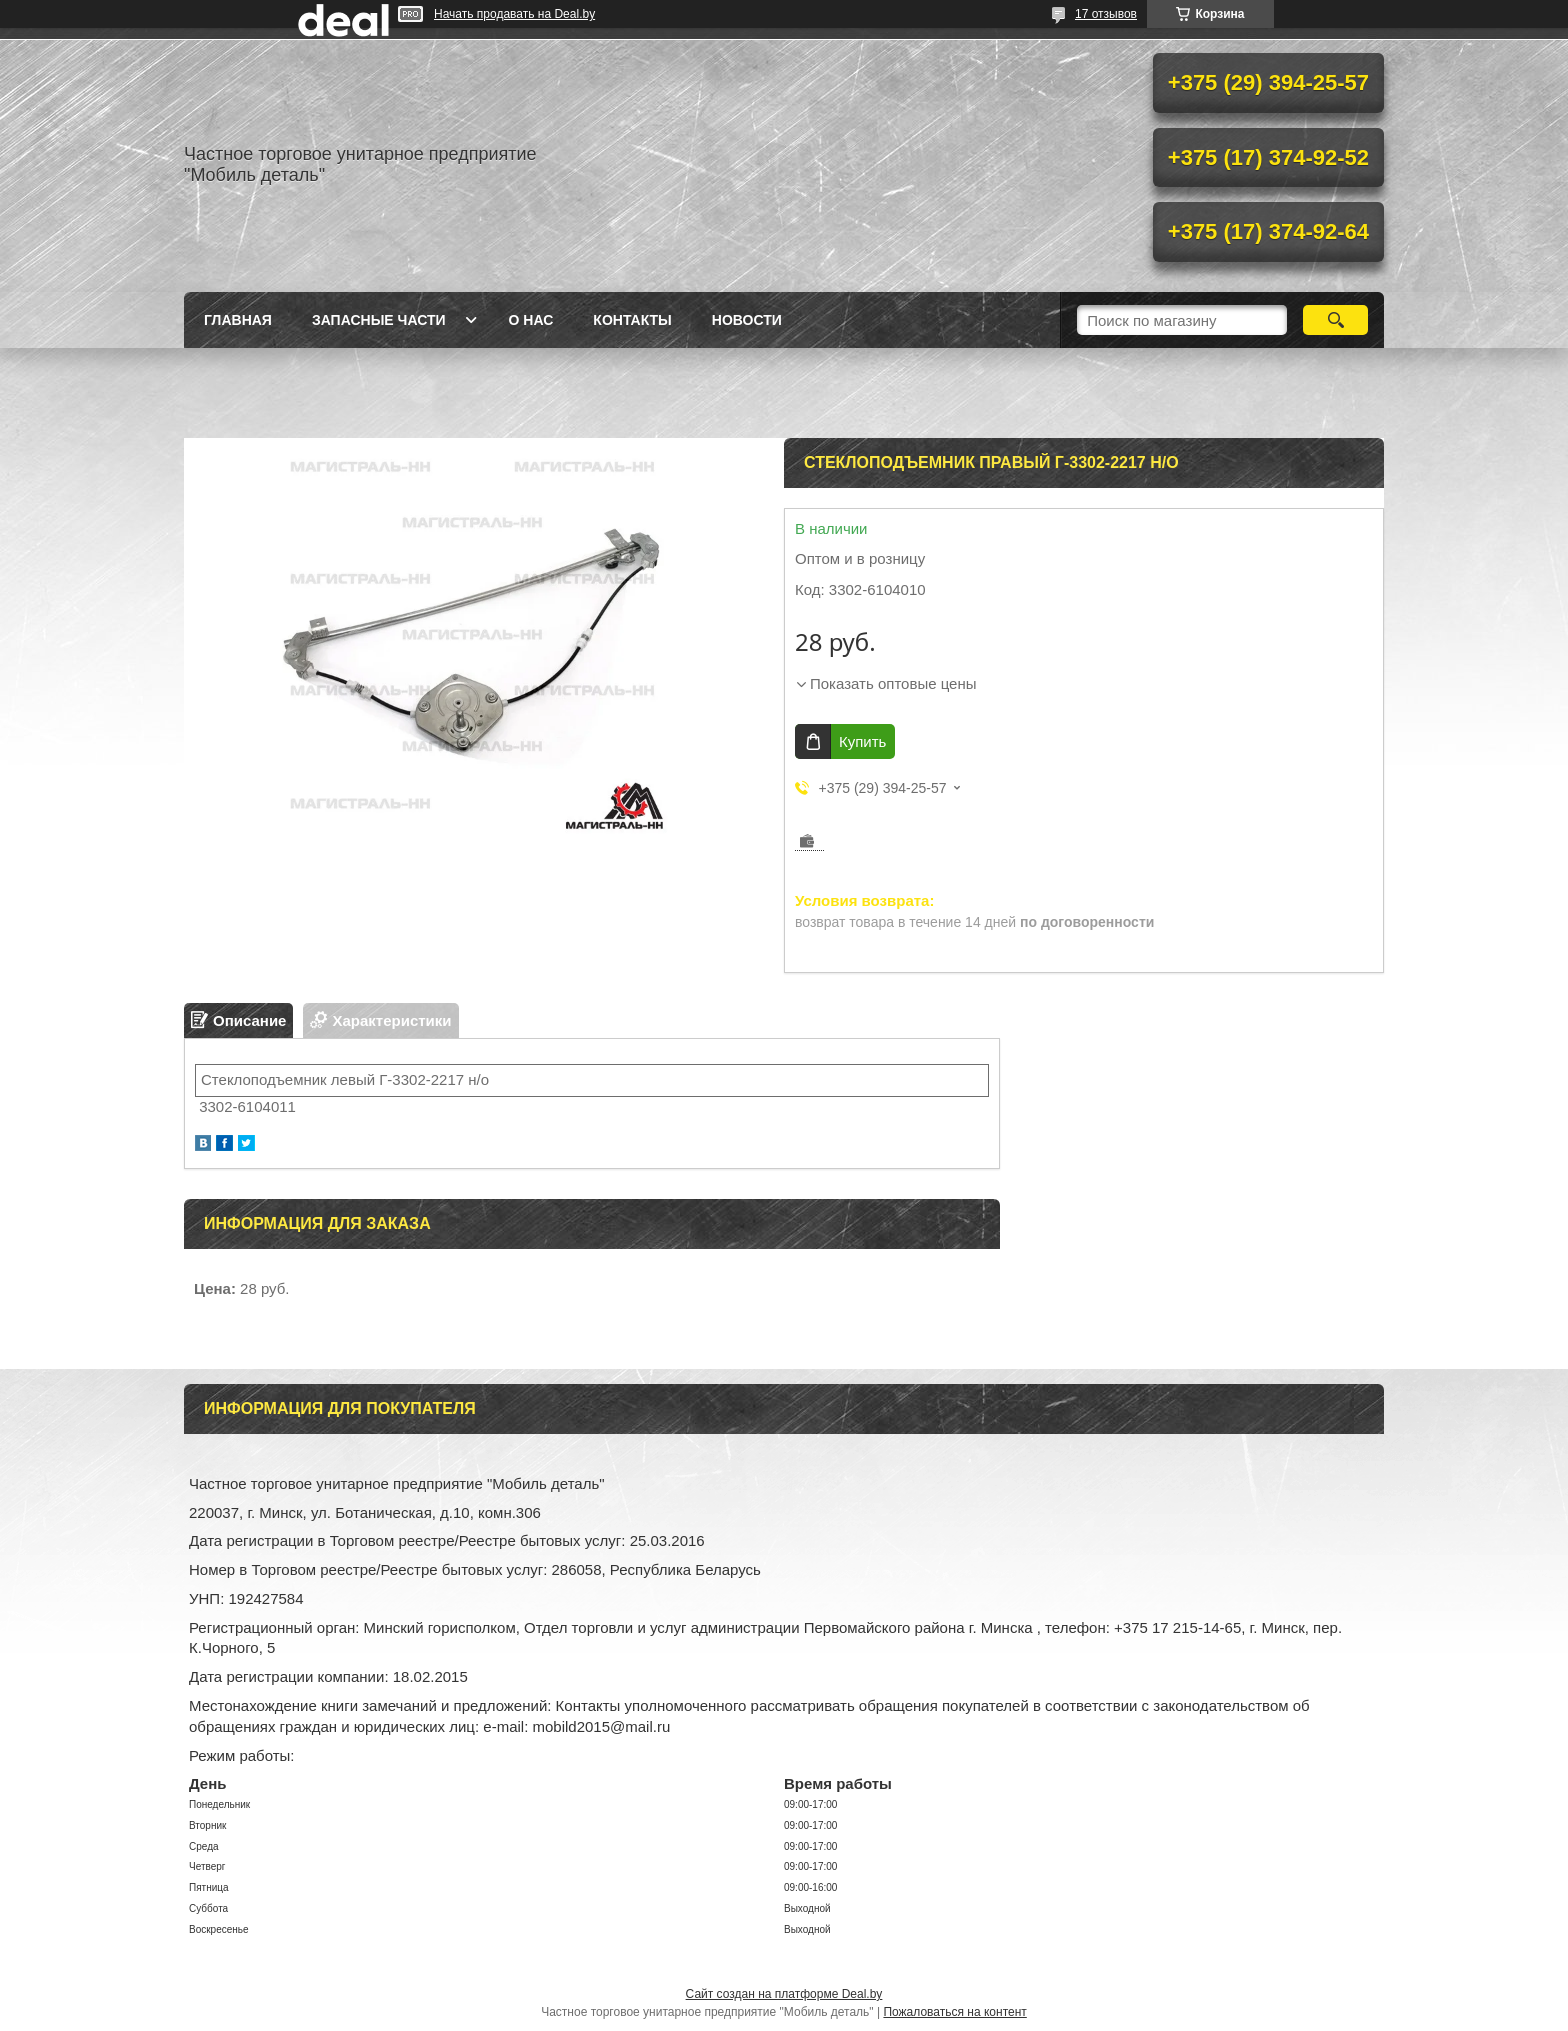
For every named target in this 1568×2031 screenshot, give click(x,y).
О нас (531, 320)
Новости (747, 320)
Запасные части (379, 320)
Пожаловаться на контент (954, 2012)
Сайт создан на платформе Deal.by (784, 1994)
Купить (862, 741)
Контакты (632, 320)
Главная (238, 320)
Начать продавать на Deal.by (514, 14)
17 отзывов (1106, 14)
